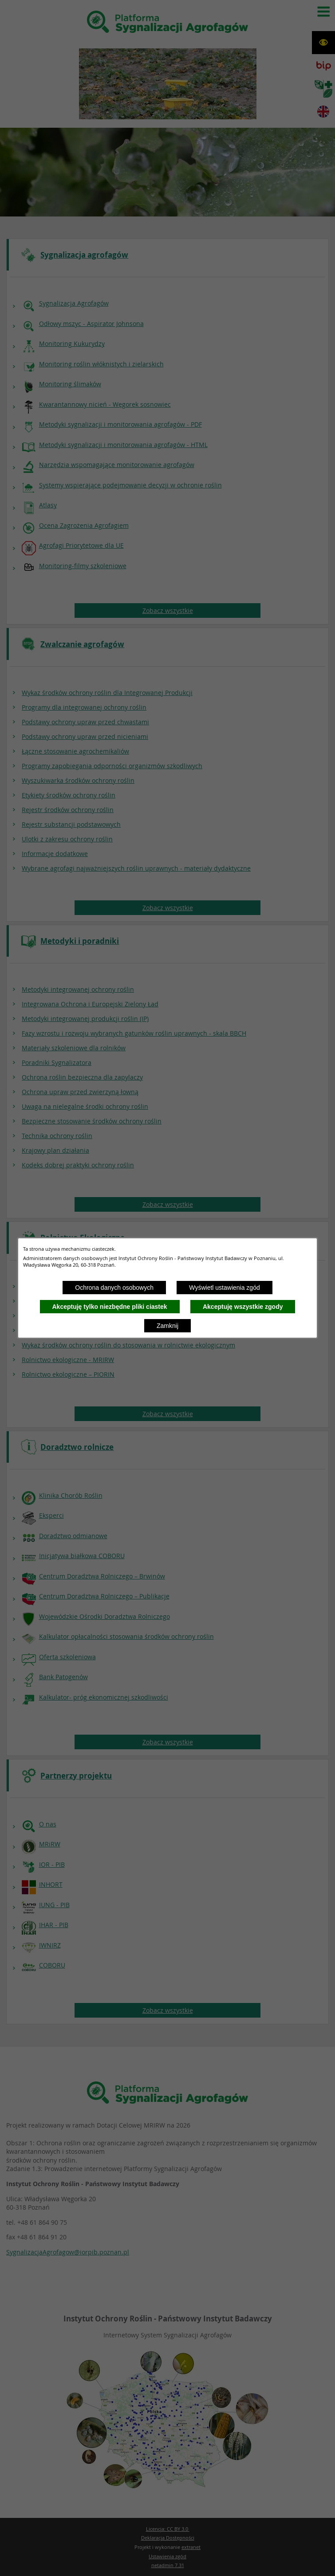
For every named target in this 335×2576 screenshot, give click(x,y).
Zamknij (167, 1325)
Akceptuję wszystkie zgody (243, 1306)
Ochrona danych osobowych (114, 1287)
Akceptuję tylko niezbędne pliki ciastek (109, 1306)
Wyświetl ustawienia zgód (224, 1287)
